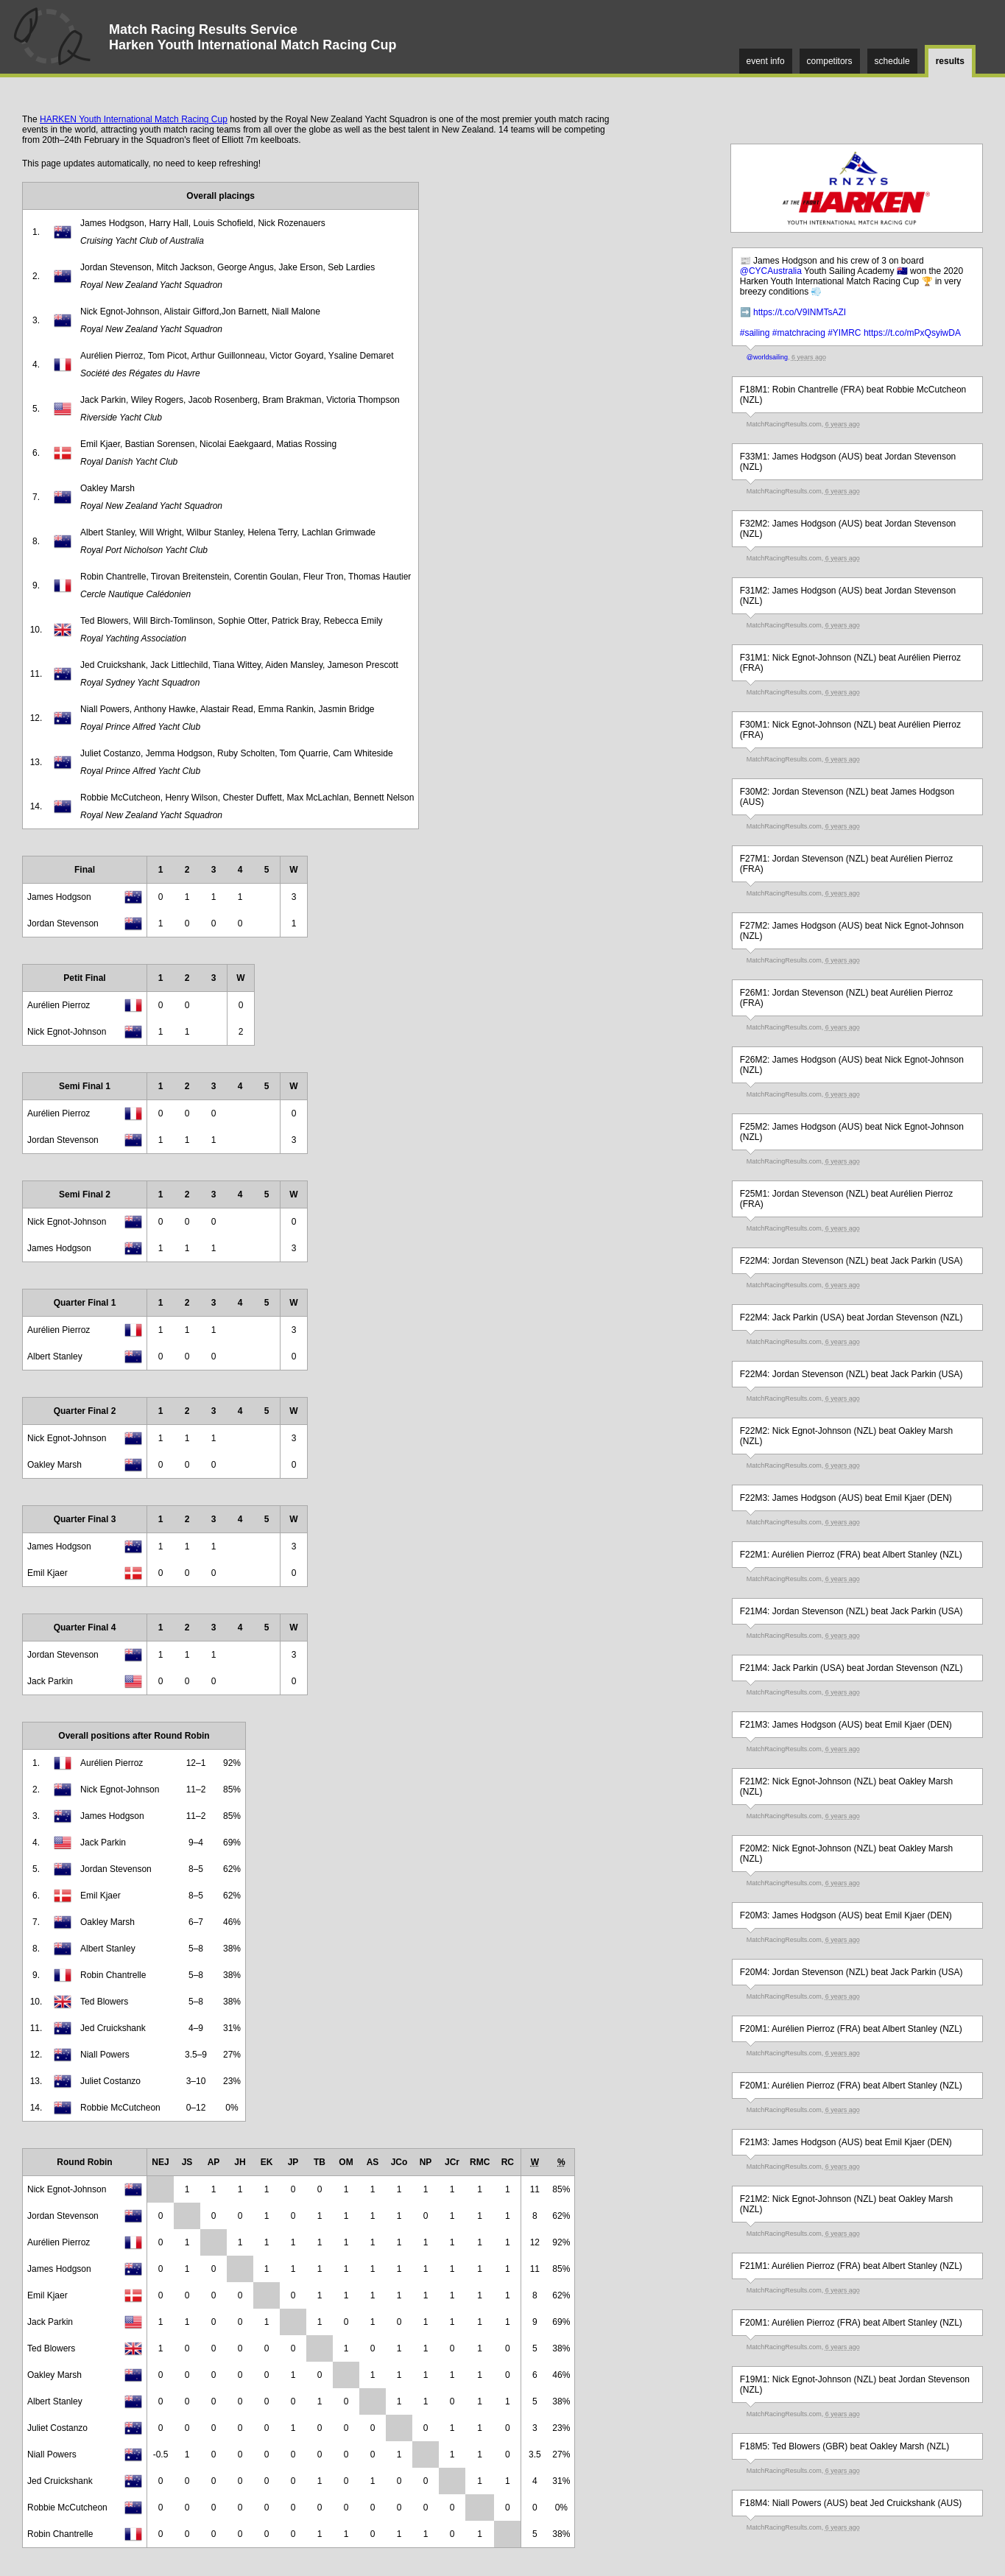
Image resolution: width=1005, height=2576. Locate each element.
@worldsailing (767, 357)
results (950, 61)
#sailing (755, 333)
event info (766, 61)
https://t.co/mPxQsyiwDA (912, 333)
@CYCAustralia (771, 271)
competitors (830, 61)
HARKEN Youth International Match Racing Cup (134, 119)
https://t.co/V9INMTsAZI (799, 312)
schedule (892, 61)
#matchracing (798, 333)
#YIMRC (844, 333)
